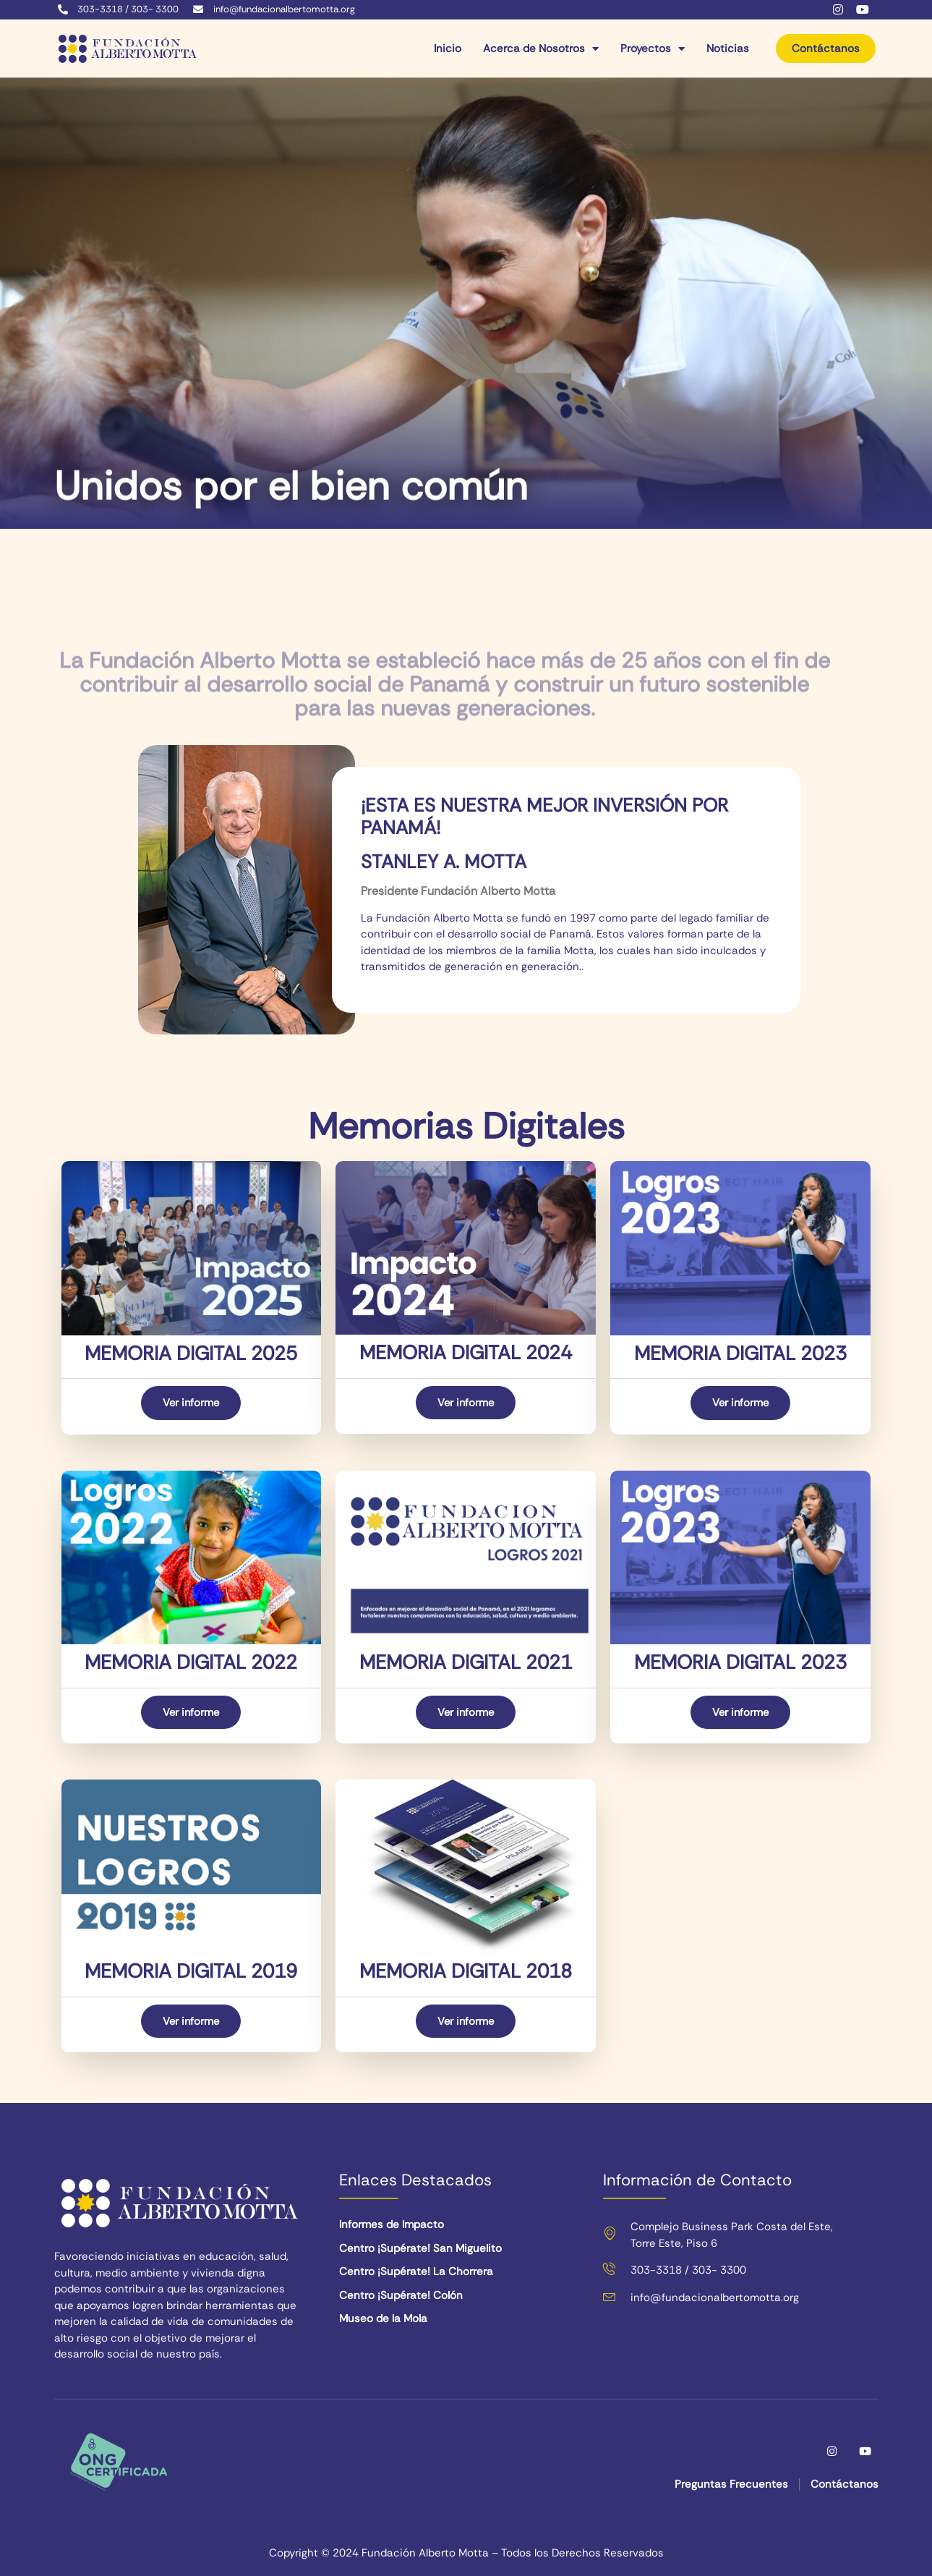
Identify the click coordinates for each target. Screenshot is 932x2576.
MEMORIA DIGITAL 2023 (740, 1353)
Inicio (447, 49)
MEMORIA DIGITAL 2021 (465, 1662)
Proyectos (652, 49)
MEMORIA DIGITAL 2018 (465, 1971)
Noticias (727, 49)
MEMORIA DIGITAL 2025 (191, 1353)
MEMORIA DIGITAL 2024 (465, 1352)
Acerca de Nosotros (541, 49)
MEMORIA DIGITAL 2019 (191, 1971)
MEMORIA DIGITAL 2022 (191, 1662)
